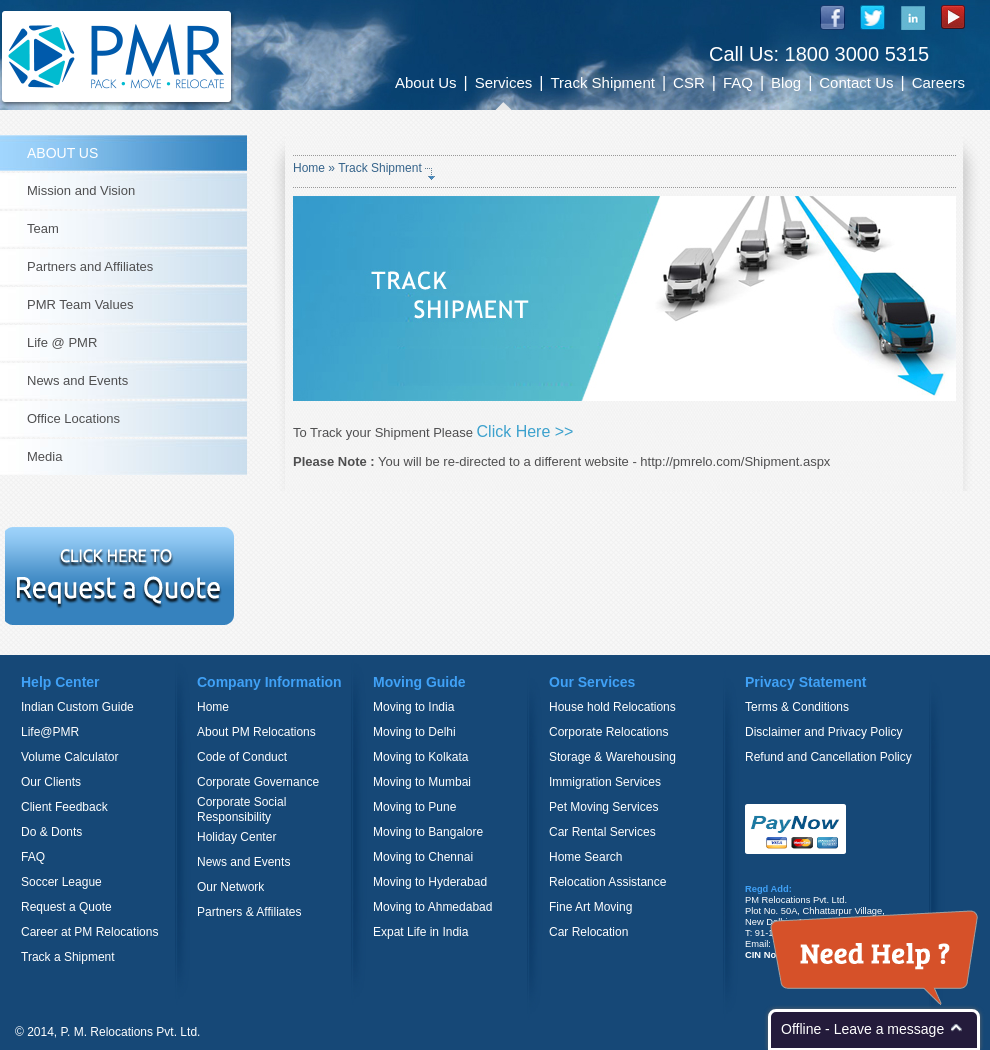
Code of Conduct (242, 757)
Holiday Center (236, 837)
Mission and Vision (81, 190)
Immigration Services (605, 782)
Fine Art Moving (590, 907)
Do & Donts (51, 832)
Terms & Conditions (797, 707)
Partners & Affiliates (249, 912)
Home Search (585, 857)
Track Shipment (602, 82)
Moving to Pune (414, 807)
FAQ (738, 82)
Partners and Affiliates (90, 266)
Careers (938, 82)
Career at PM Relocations (89, 932)
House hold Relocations (612, 707)
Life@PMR (50, 732)
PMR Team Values (80, 304)
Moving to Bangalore (428, 832)
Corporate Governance (258, 782)
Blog (786, 82)
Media (44, 456)
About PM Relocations (256, 732)
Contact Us (856, 82)
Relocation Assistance (607, 882)
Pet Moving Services (603, 807)
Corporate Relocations (608, 732)
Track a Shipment (68, 957)
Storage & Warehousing (612, 757)
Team (43, 228)
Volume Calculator (69, 757)
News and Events (77, 380)
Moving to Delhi (414, 732)
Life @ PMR (62, 342)
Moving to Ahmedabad (432, 907)
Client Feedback (64, 807)
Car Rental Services (602, 832)
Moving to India (413, 707)
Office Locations (73, 418)
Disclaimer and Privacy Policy (823, 732)
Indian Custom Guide (77, 707)
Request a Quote (66, 907)
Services (504, 82)
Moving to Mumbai (422, 782)
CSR (689, 82)
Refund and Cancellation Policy (828, 757)
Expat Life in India (420, 932)
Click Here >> (525, 431)
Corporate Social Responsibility (241, 809)
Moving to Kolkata (420, 757)
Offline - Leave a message (862, 1029)
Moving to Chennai (423, 857)
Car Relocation (588, 932)
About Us (426, 82)
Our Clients (51, 782)
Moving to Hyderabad (430, 882)
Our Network (230, 887)
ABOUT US (62, 153)
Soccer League (61, 882)
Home (309, 168)
